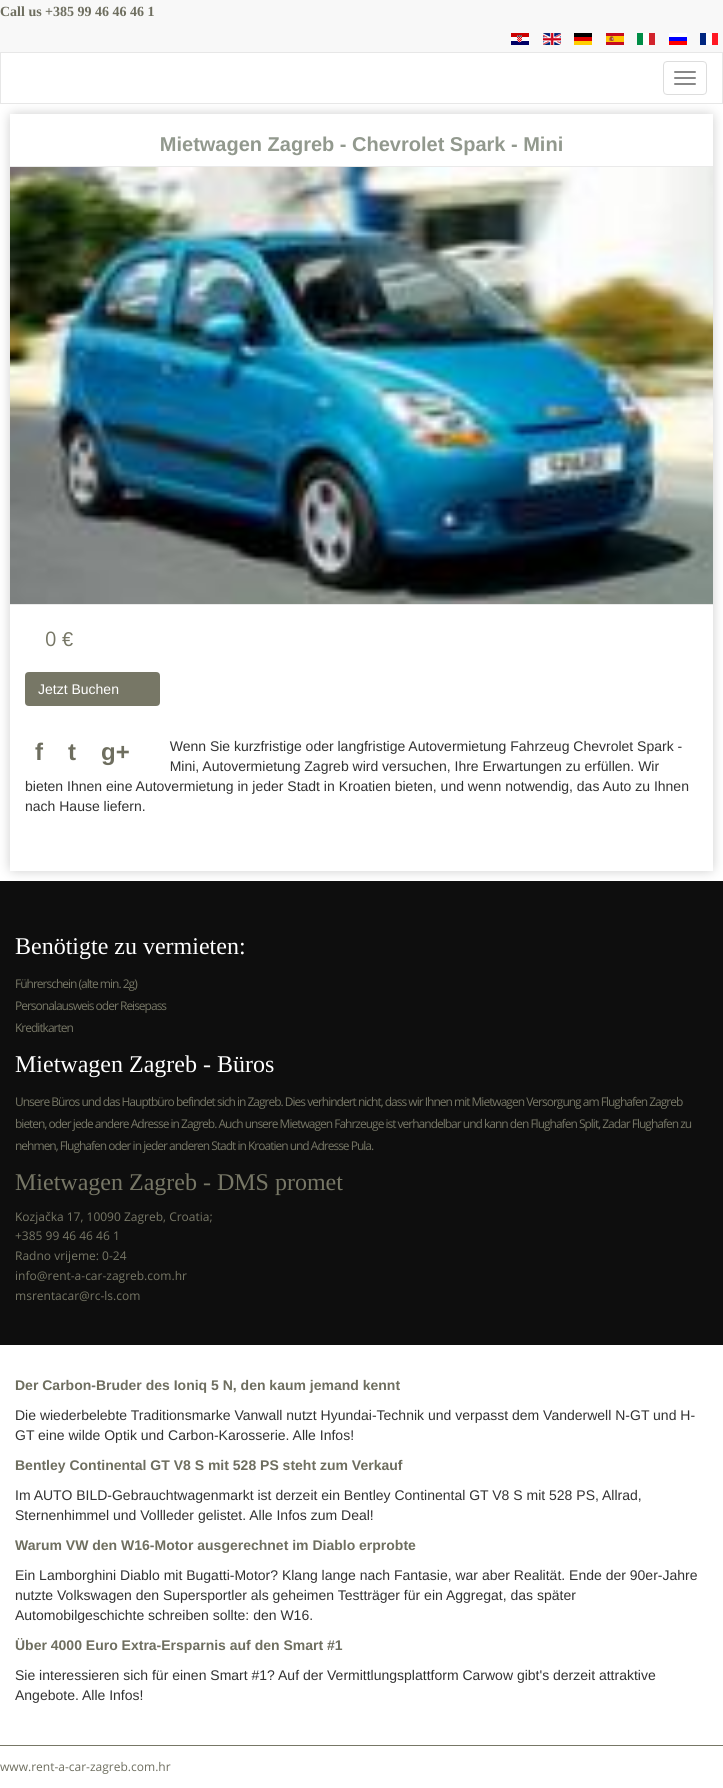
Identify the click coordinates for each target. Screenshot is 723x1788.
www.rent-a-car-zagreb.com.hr (85, 1766)
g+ (115, 752)
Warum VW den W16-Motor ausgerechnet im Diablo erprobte (215, 1545)
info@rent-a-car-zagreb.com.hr (101, 1275)
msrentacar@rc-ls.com (77, 1295)
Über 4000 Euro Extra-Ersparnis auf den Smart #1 (179, 1645)
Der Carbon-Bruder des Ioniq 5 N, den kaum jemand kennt (207, 1385)
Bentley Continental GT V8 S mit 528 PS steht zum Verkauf (208, 1465)
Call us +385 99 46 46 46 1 (77, 12)
